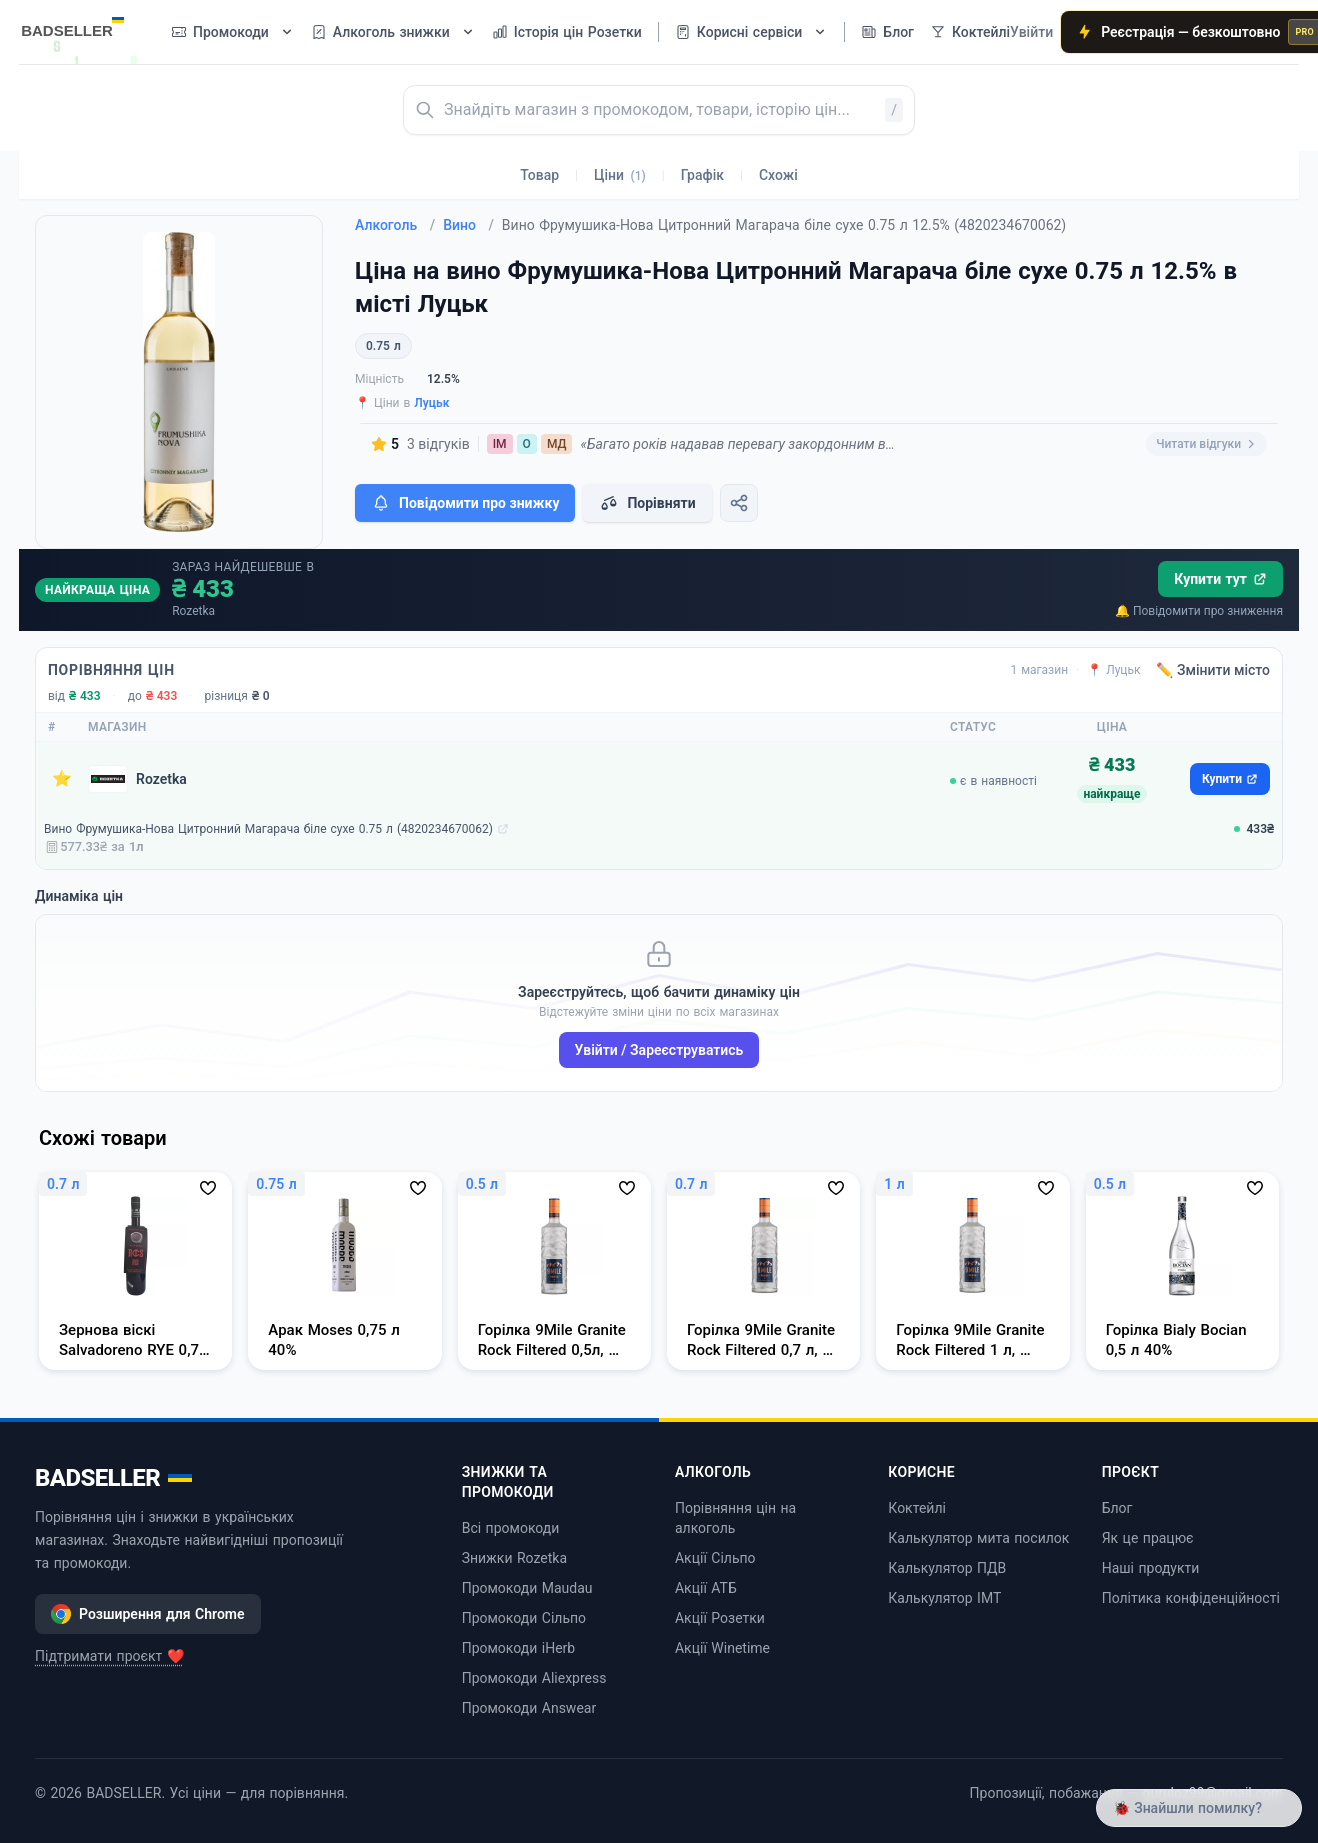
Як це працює (1148, 1538)
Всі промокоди (511, 1528)
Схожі (778, 175)
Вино (468, 225)
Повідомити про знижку (465, 503)
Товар (539, 175)
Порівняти (647, 503)
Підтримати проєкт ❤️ (109, 1656)
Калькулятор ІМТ (944, 1598)
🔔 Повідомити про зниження (1199, 611)
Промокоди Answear (529, 1708)
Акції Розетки (720, 1618)
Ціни (620, 175)
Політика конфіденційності (1191, 1598)
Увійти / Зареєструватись (659, 1050)
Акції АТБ (706, 1588)
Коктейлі (917, 1508)
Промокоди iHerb (519, 1648)
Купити (1230, 779)
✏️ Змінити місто (1213, 670)
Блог (1117, 1508)
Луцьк (431, 403)
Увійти (1031, 32)
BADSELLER (113, 1478)
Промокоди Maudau (527, 1588)
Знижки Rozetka (514, 1558)
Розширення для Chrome (148, 1614)
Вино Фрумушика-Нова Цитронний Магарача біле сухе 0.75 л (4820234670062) (268, 829)
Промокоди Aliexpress (534, 1678)
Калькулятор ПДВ (947, 1568)
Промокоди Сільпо (524, 1618)
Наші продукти (1151, 1568)
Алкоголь (395, 225)
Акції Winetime (722, 1648)
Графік (702, 175)
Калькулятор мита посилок (978, 1538)
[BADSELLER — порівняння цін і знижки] (83, 25)
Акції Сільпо (715, 1558)
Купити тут (1220, 579)
